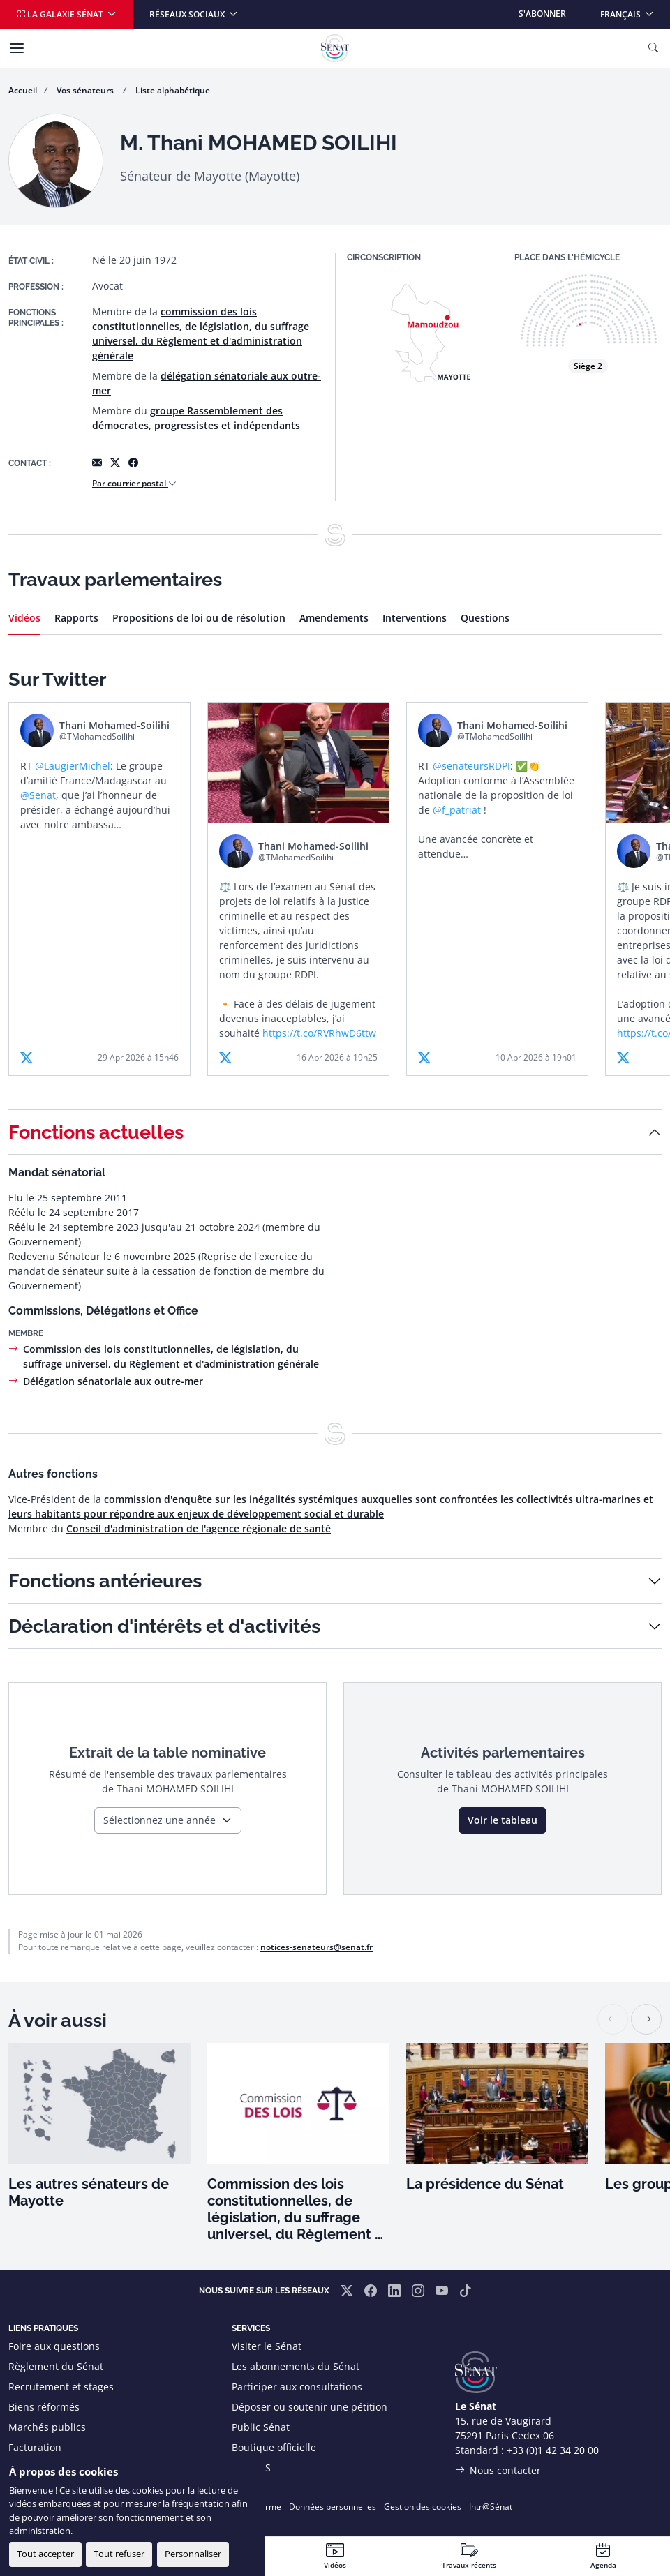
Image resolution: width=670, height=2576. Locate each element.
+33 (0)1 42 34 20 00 (553, 2450)
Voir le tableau (502, 1820)
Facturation (34, 2447)
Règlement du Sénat (55, 2366)
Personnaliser (193, 2553)
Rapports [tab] (76, 617)
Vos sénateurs (86, 90)
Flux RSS (251, 2467)
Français (635, 10)
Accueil (22, 90)
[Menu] (17, 48)
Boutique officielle (274, 2447)
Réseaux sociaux (188, 14)
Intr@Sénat (490, 2507)
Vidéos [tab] (24, 617)
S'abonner (542, 14)
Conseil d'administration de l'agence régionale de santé (198, 1528)
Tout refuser (119, 2553)
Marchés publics (47, 2427)
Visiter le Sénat (267, 2346)
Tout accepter (45, 2553)
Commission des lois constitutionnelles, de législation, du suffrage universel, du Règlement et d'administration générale (298, 2209)
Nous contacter (505, 2470)
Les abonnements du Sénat (295, 2366)
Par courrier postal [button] (134, 483)
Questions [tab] (485, 617)
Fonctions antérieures (105, 1581)
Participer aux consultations (297, 2386)
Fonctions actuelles (96, 1132)
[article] (99, 889)
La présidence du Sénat (485, 2184)
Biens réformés (44, 2406)
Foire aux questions (54, 2346)
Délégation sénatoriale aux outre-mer (113, 1381)
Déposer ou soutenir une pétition (309, 2406)
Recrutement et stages (61, 2386)
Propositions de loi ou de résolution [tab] (198, 617)
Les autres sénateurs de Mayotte (88, 2192)
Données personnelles (332, 2507)
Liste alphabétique (172, 90)
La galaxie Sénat (61, 14)
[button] (646, 2019)
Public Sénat (261, 2427)
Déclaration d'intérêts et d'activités (164, 1626)
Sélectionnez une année (159, 1820)
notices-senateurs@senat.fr (316, 1947)
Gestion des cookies (422, 2507)
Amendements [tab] (333, 617)
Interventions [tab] (414, 617)
